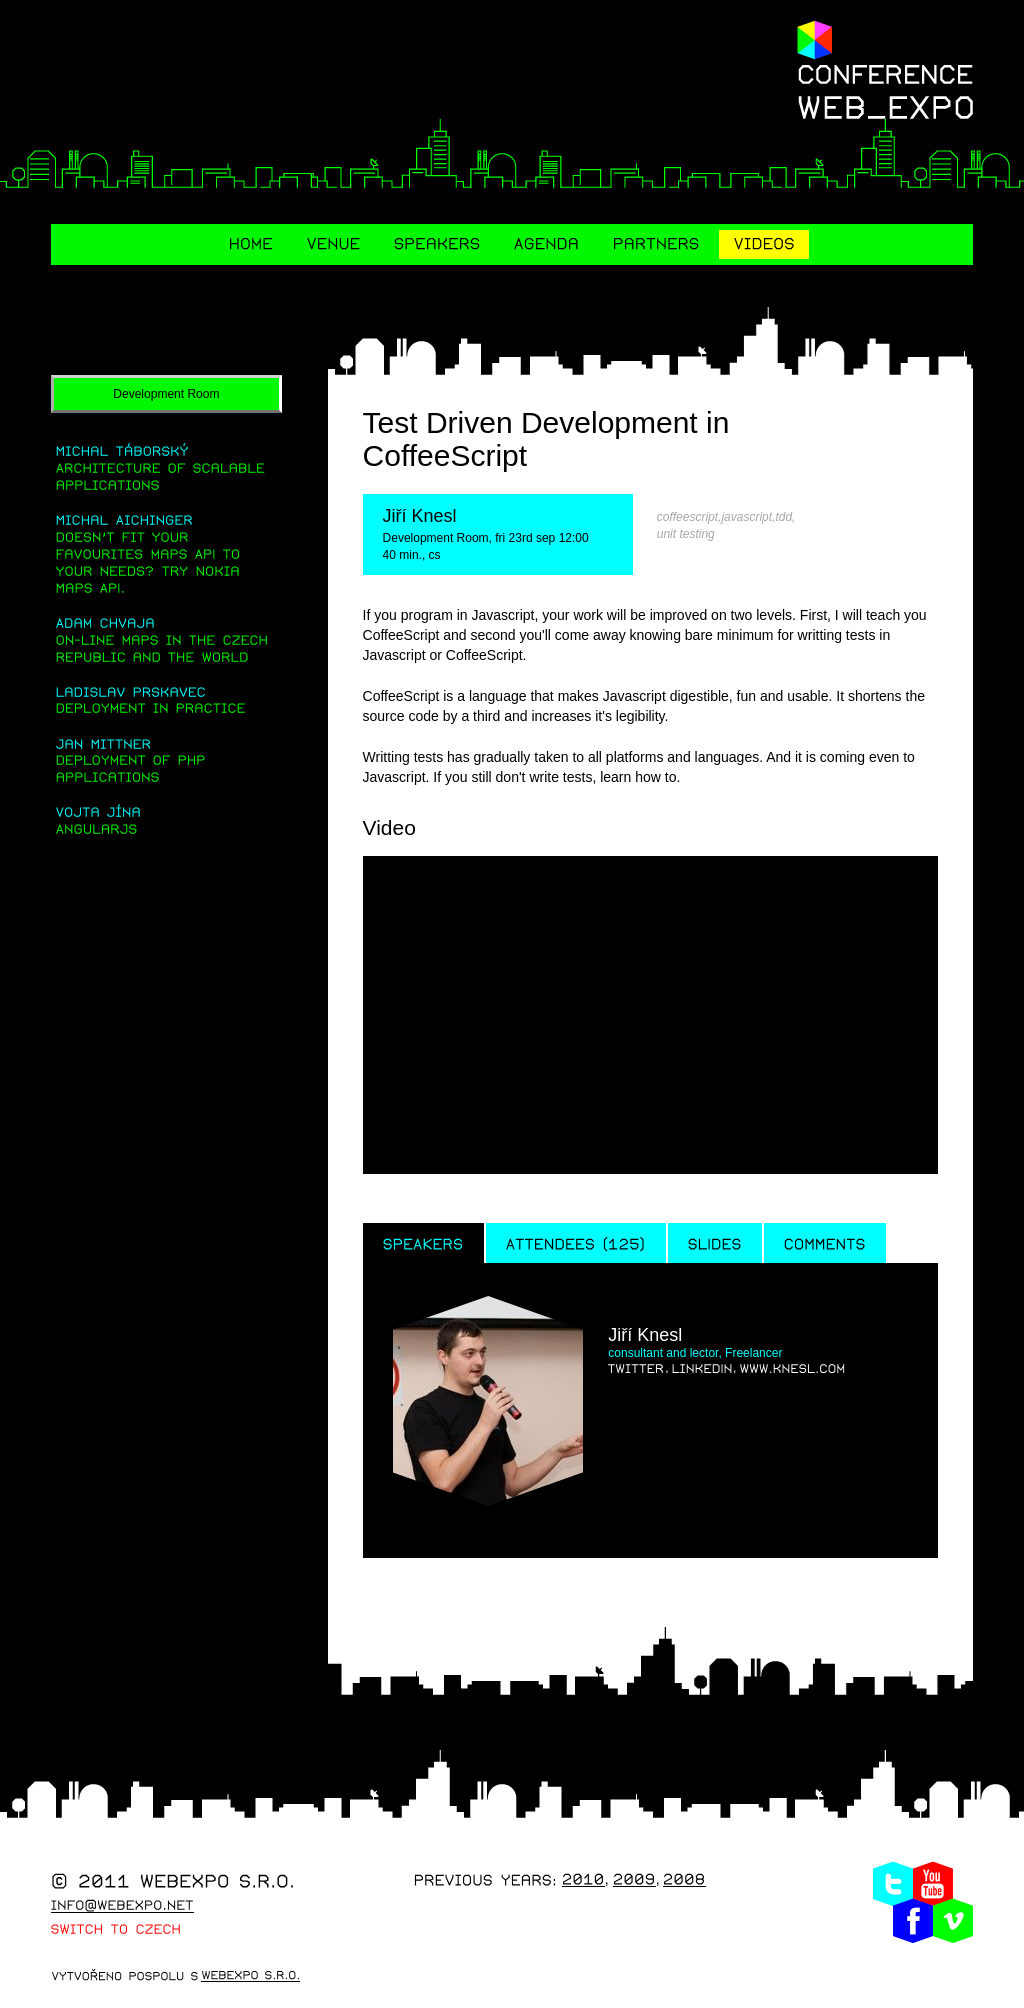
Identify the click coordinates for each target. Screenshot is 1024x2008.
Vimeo (953, 1924)
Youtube (933, 1887)
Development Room (166, 396)
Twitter (893, 1887)
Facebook (913, 1924)
